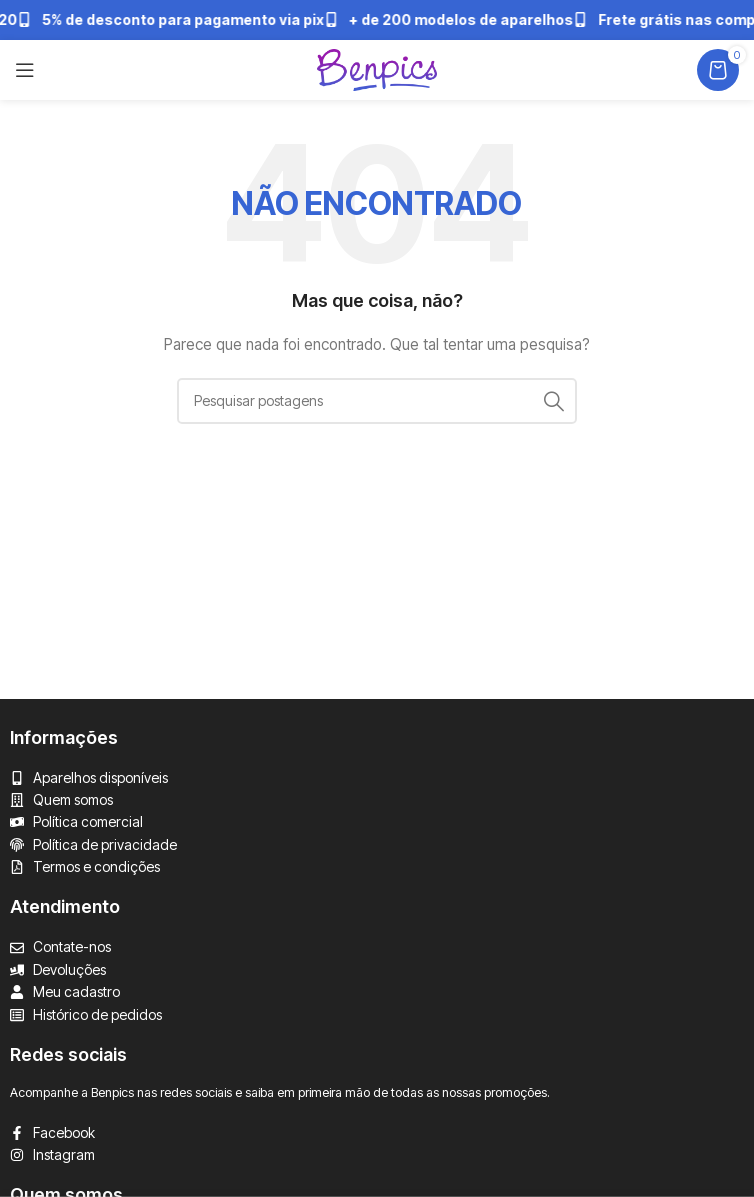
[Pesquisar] (377, 401)
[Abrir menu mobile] (25, 70)
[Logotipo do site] (377, 68)
